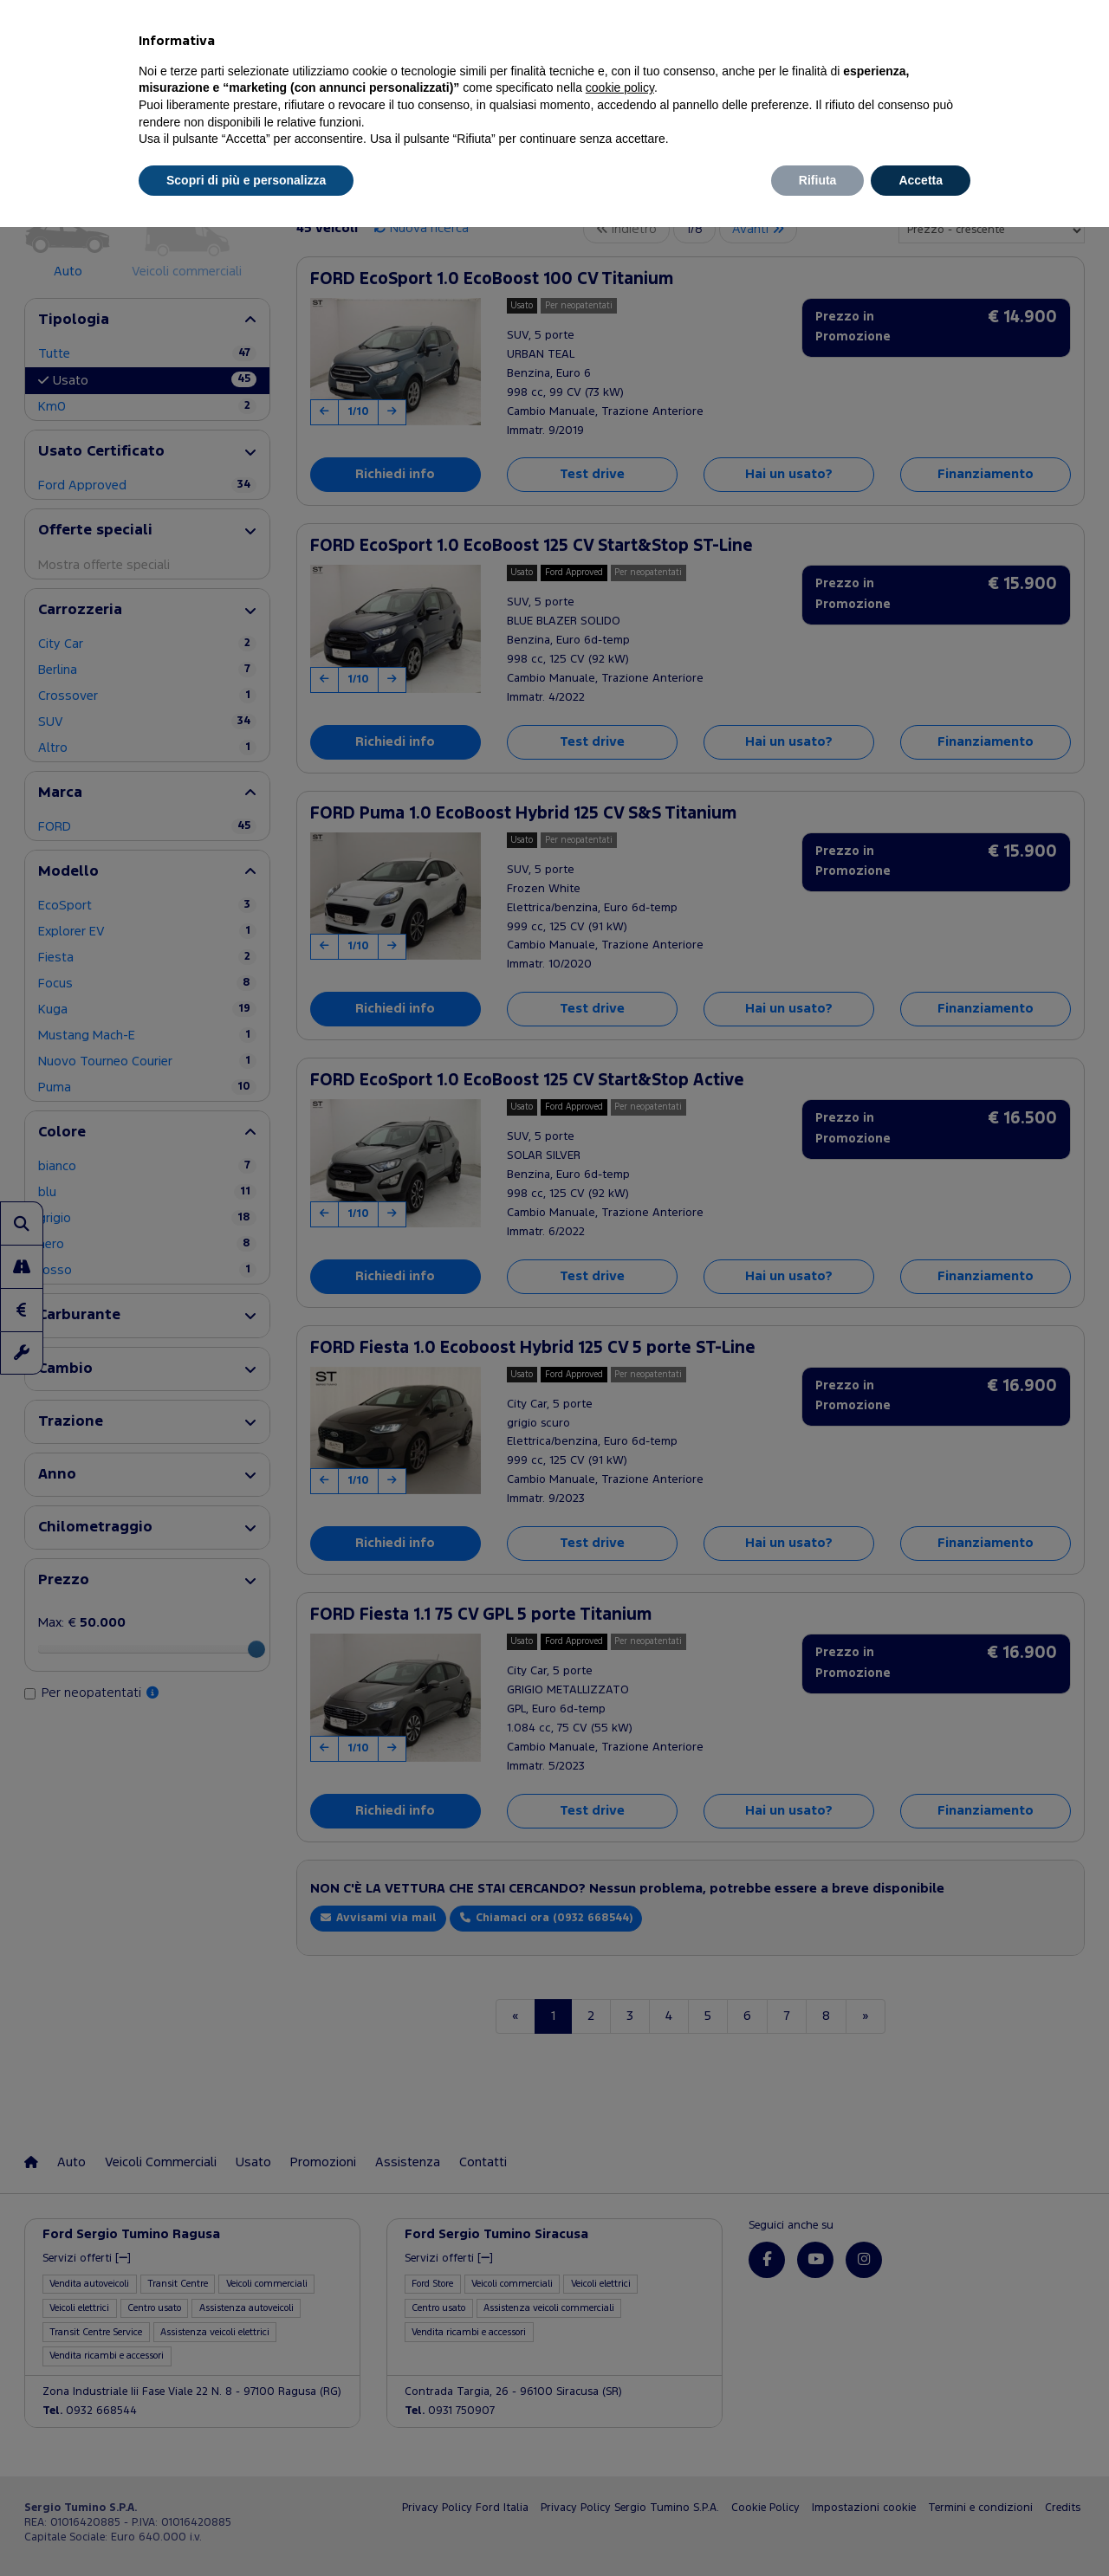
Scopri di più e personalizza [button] (246, 180)
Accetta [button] (920, 180)
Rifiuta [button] (818, 180)
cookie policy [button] (620, 87)
